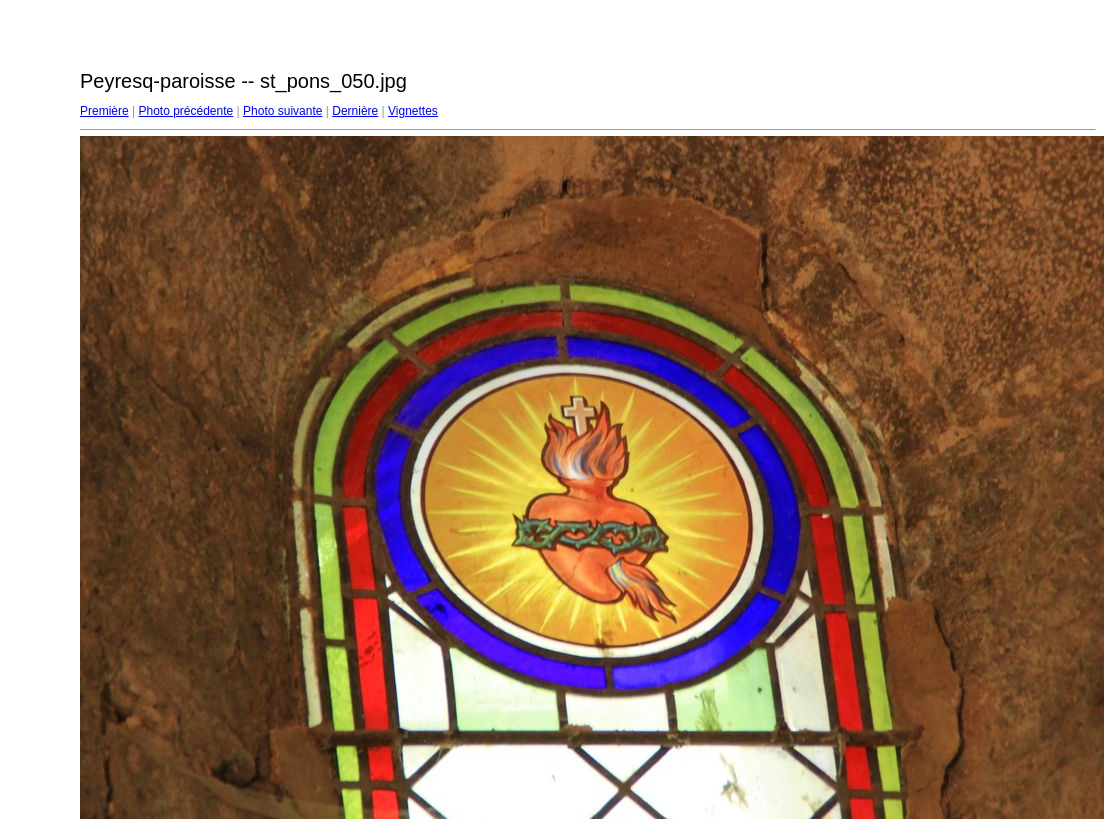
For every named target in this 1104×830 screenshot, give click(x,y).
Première (104, 111)
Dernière (355, 111)
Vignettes (413, 111)
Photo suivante (282, 111)
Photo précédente (185, 111)
